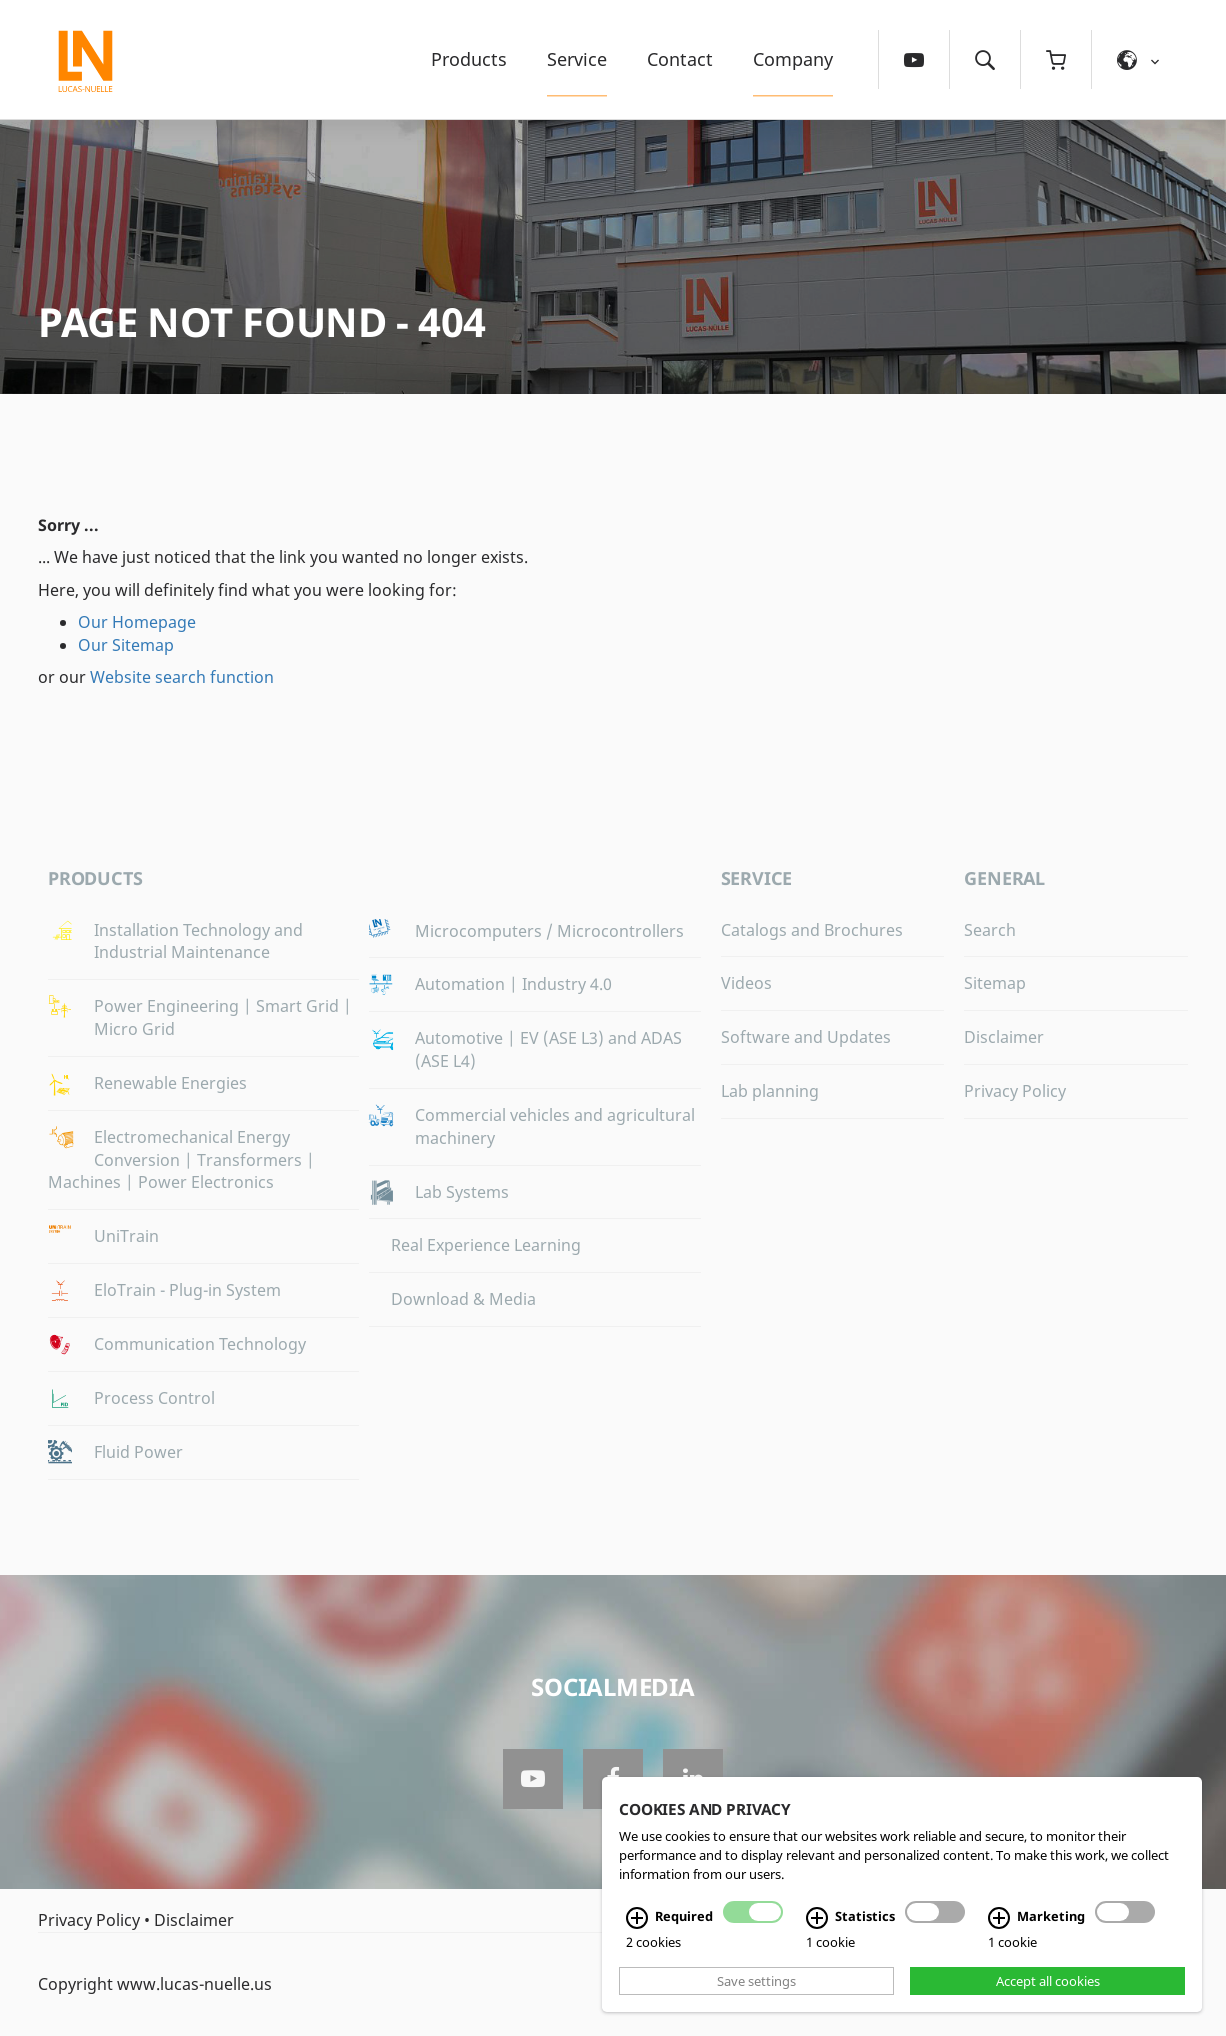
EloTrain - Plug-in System (187, 1290)
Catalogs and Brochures (812, 930)
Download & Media (463, 1299)
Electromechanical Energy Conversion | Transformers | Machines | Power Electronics (181, 1160)
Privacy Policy (1015, 1091)
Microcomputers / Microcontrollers (549, 931)
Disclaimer (1004, 1037)
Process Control (154, 1398)
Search (990, 930)
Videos (746, 983)
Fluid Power (138, 1452)
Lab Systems (462, 1192)
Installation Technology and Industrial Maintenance (198, 941)
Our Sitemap (126, 645)
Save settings (756, 1981)
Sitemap (995, 983)
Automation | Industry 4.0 (513, 984)
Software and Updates (806, 1037)
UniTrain (126, 1236)
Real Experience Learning (486, 1245)
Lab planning (770, 1091)
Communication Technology (200, 1344)
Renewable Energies (170, 1083)
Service (577, 59)
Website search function (182, 677)
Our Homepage (137, 622)
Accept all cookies (1048, 1981)
